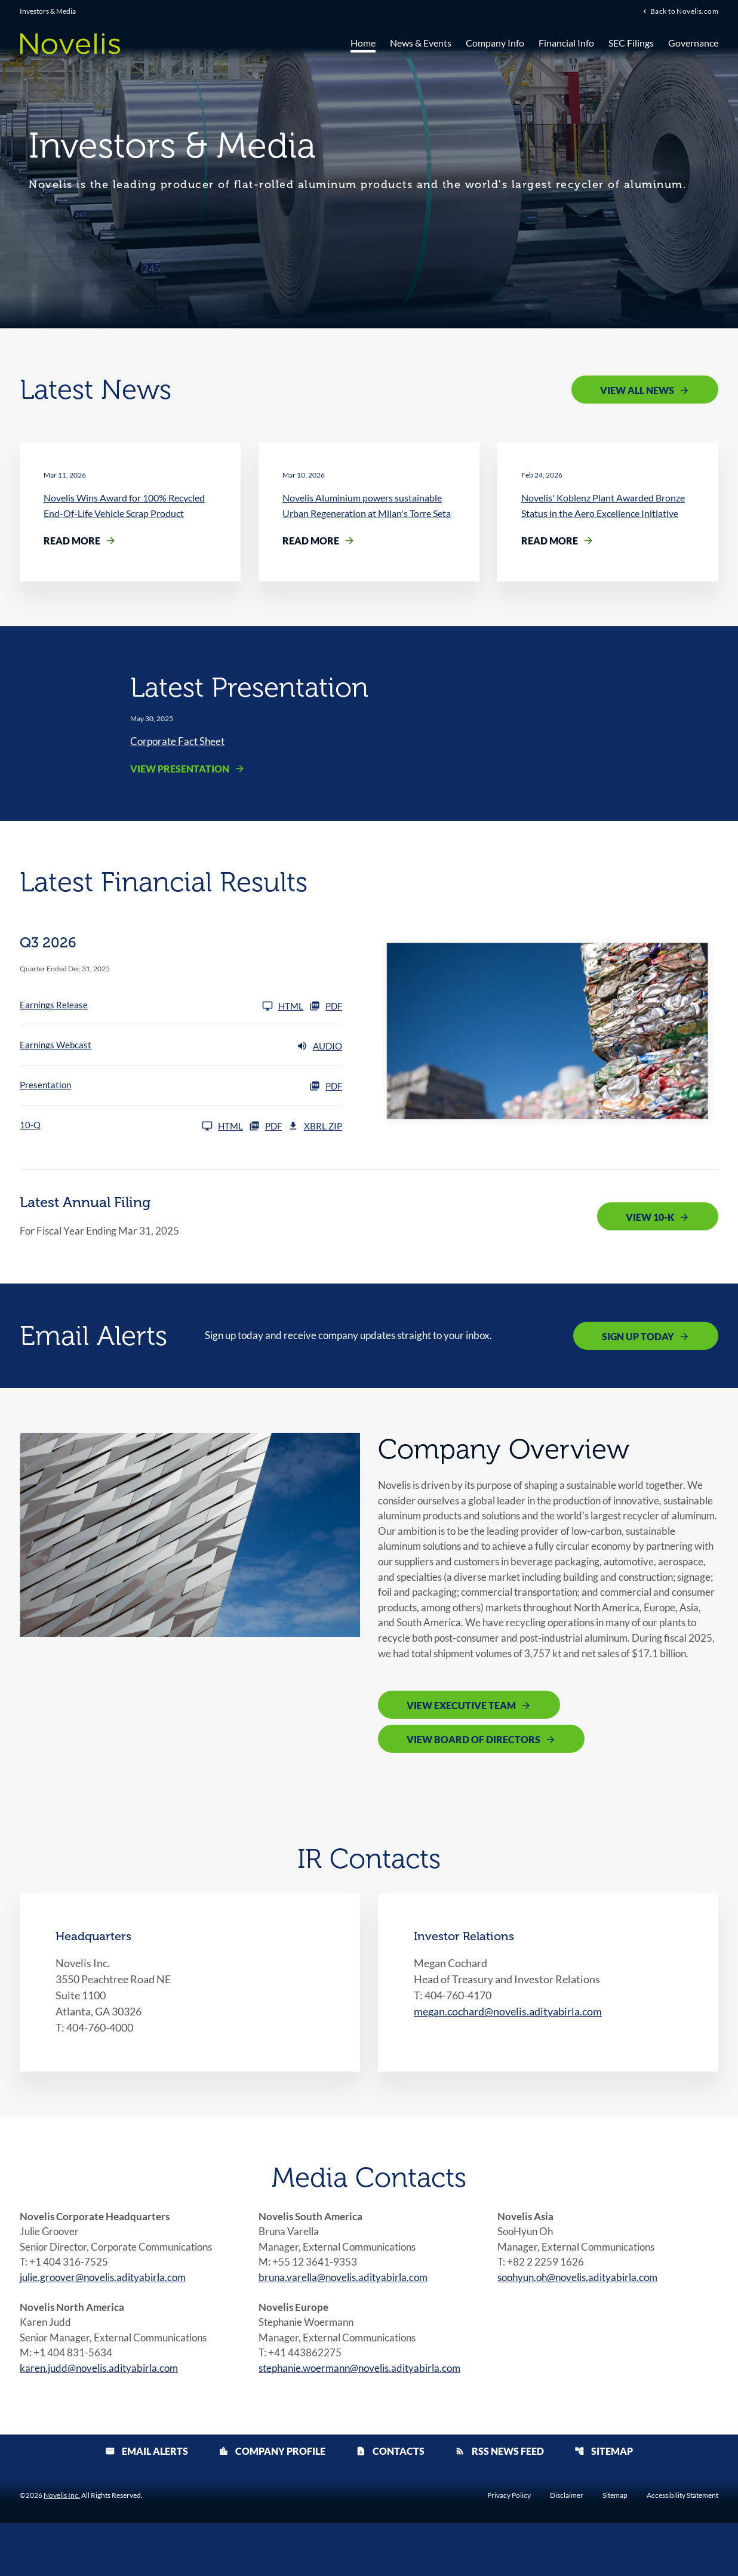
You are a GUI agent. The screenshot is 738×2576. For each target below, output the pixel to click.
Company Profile (272, 2504)
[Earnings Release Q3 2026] (161, 1007)
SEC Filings (631, 43)
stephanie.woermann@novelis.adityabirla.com (366, 2420)
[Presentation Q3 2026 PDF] (181, 1087)
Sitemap (603, 2504)
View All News (637, 390)
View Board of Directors (473, 1784)
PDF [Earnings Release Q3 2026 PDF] (325, 1007)
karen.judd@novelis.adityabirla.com (103, 2420)
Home (363, 43)
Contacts (390, 2504)
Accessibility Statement (682, 2548)
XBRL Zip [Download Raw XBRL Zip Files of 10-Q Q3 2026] (315, 1127)
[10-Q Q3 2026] (131, 1127)
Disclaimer (566, 2548)
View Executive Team (461, 1750)
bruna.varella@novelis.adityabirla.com (348, 2325)
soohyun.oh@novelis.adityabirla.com (583, 2325)
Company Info (495, 43)
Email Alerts (146, 2504)
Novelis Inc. (62, 2548)
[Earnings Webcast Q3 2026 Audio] (181, 1047)
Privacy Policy (509, 2548)
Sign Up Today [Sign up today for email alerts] (638, 1338)
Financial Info (566, 43)
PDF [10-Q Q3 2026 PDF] (265, 1127)
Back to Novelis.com (684, 11)
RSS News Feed (499, 2504)
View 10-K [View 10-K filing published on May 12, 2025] (650, 1218)
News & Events (420, 43)
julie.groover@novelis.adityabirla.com (108, 2325)
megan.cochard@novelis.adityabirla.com (508, 2056)
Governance (693, 43)
